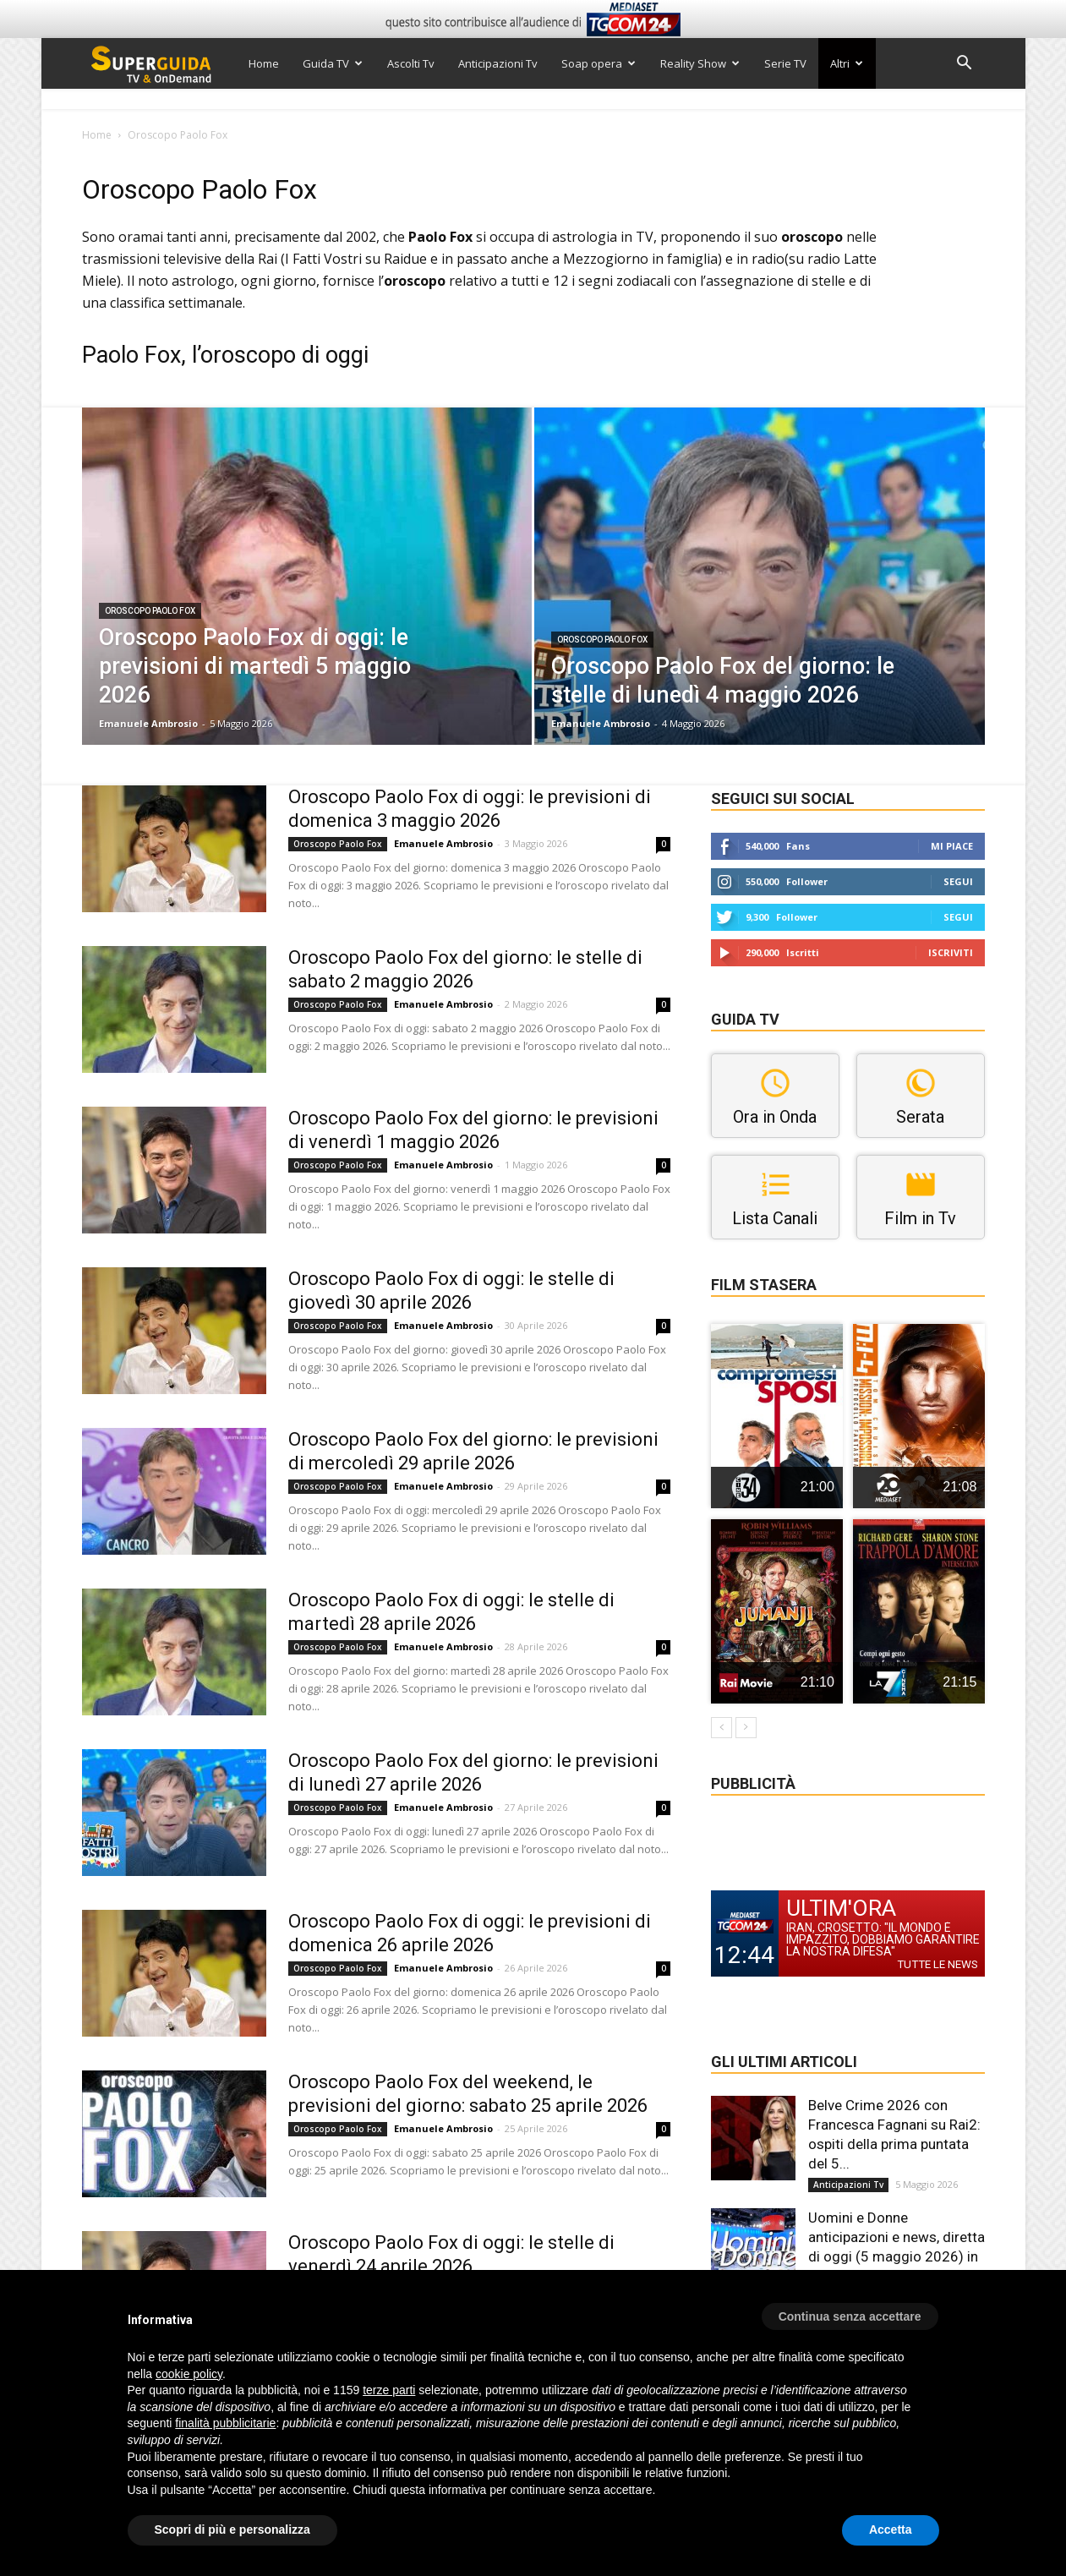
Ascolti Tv (411, 63)
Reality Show (700, 63)
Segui (958, 881)
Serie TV (785, 63)
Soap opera (598, 63)
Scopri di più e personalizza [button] (232, 2529)
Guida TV (333, 63)
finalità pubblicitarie (225, 2423)
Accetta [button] (890, 2529)
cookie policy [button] (189, 2374)
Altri (846, 63)
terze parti (389, 2390)
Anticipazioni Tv (498, 63)
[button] (964, 65)
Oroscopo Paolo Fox (150, 610)
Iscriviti (950, 952)
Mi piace (952, 846)
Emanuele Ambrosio (148, 723)
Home (264, 63)
